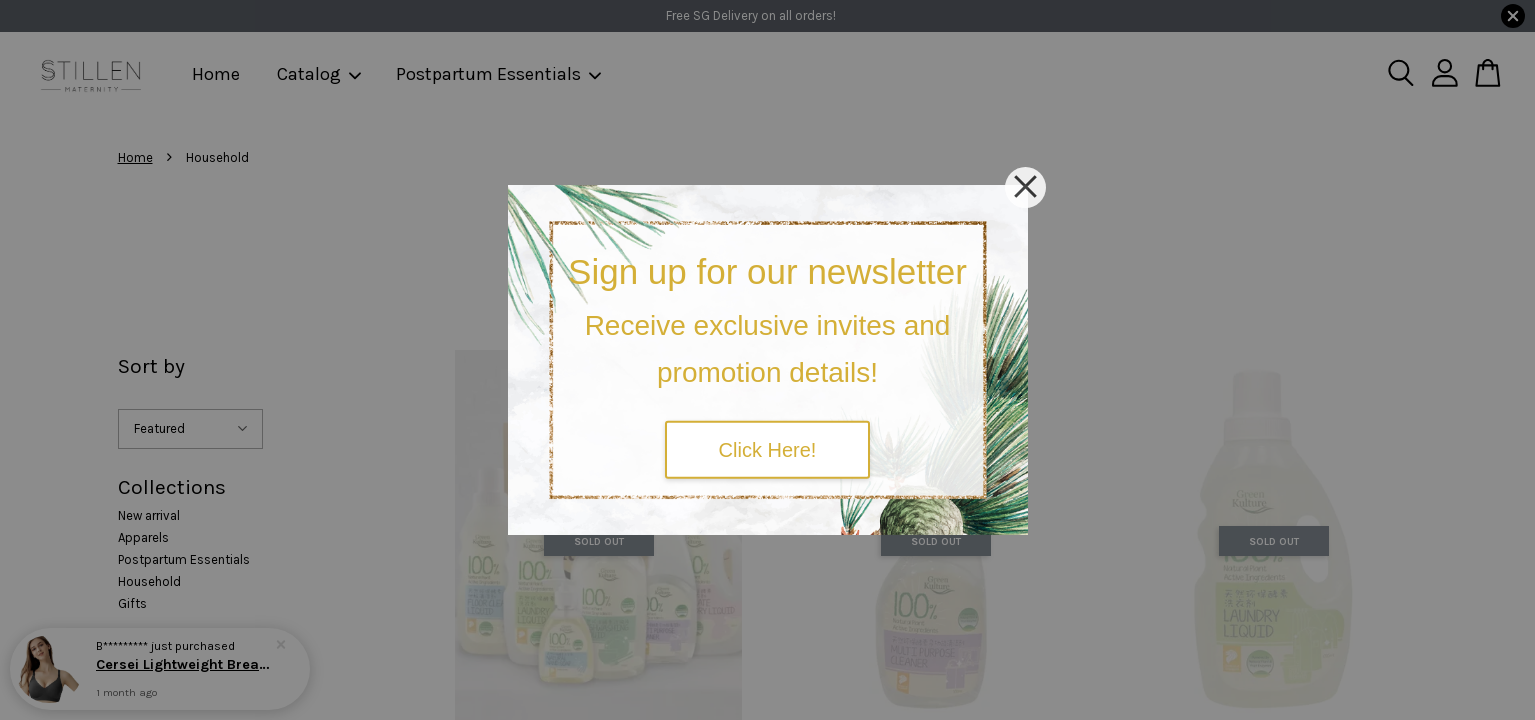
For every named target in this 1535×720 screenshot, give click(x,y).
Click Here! (768, 449)
